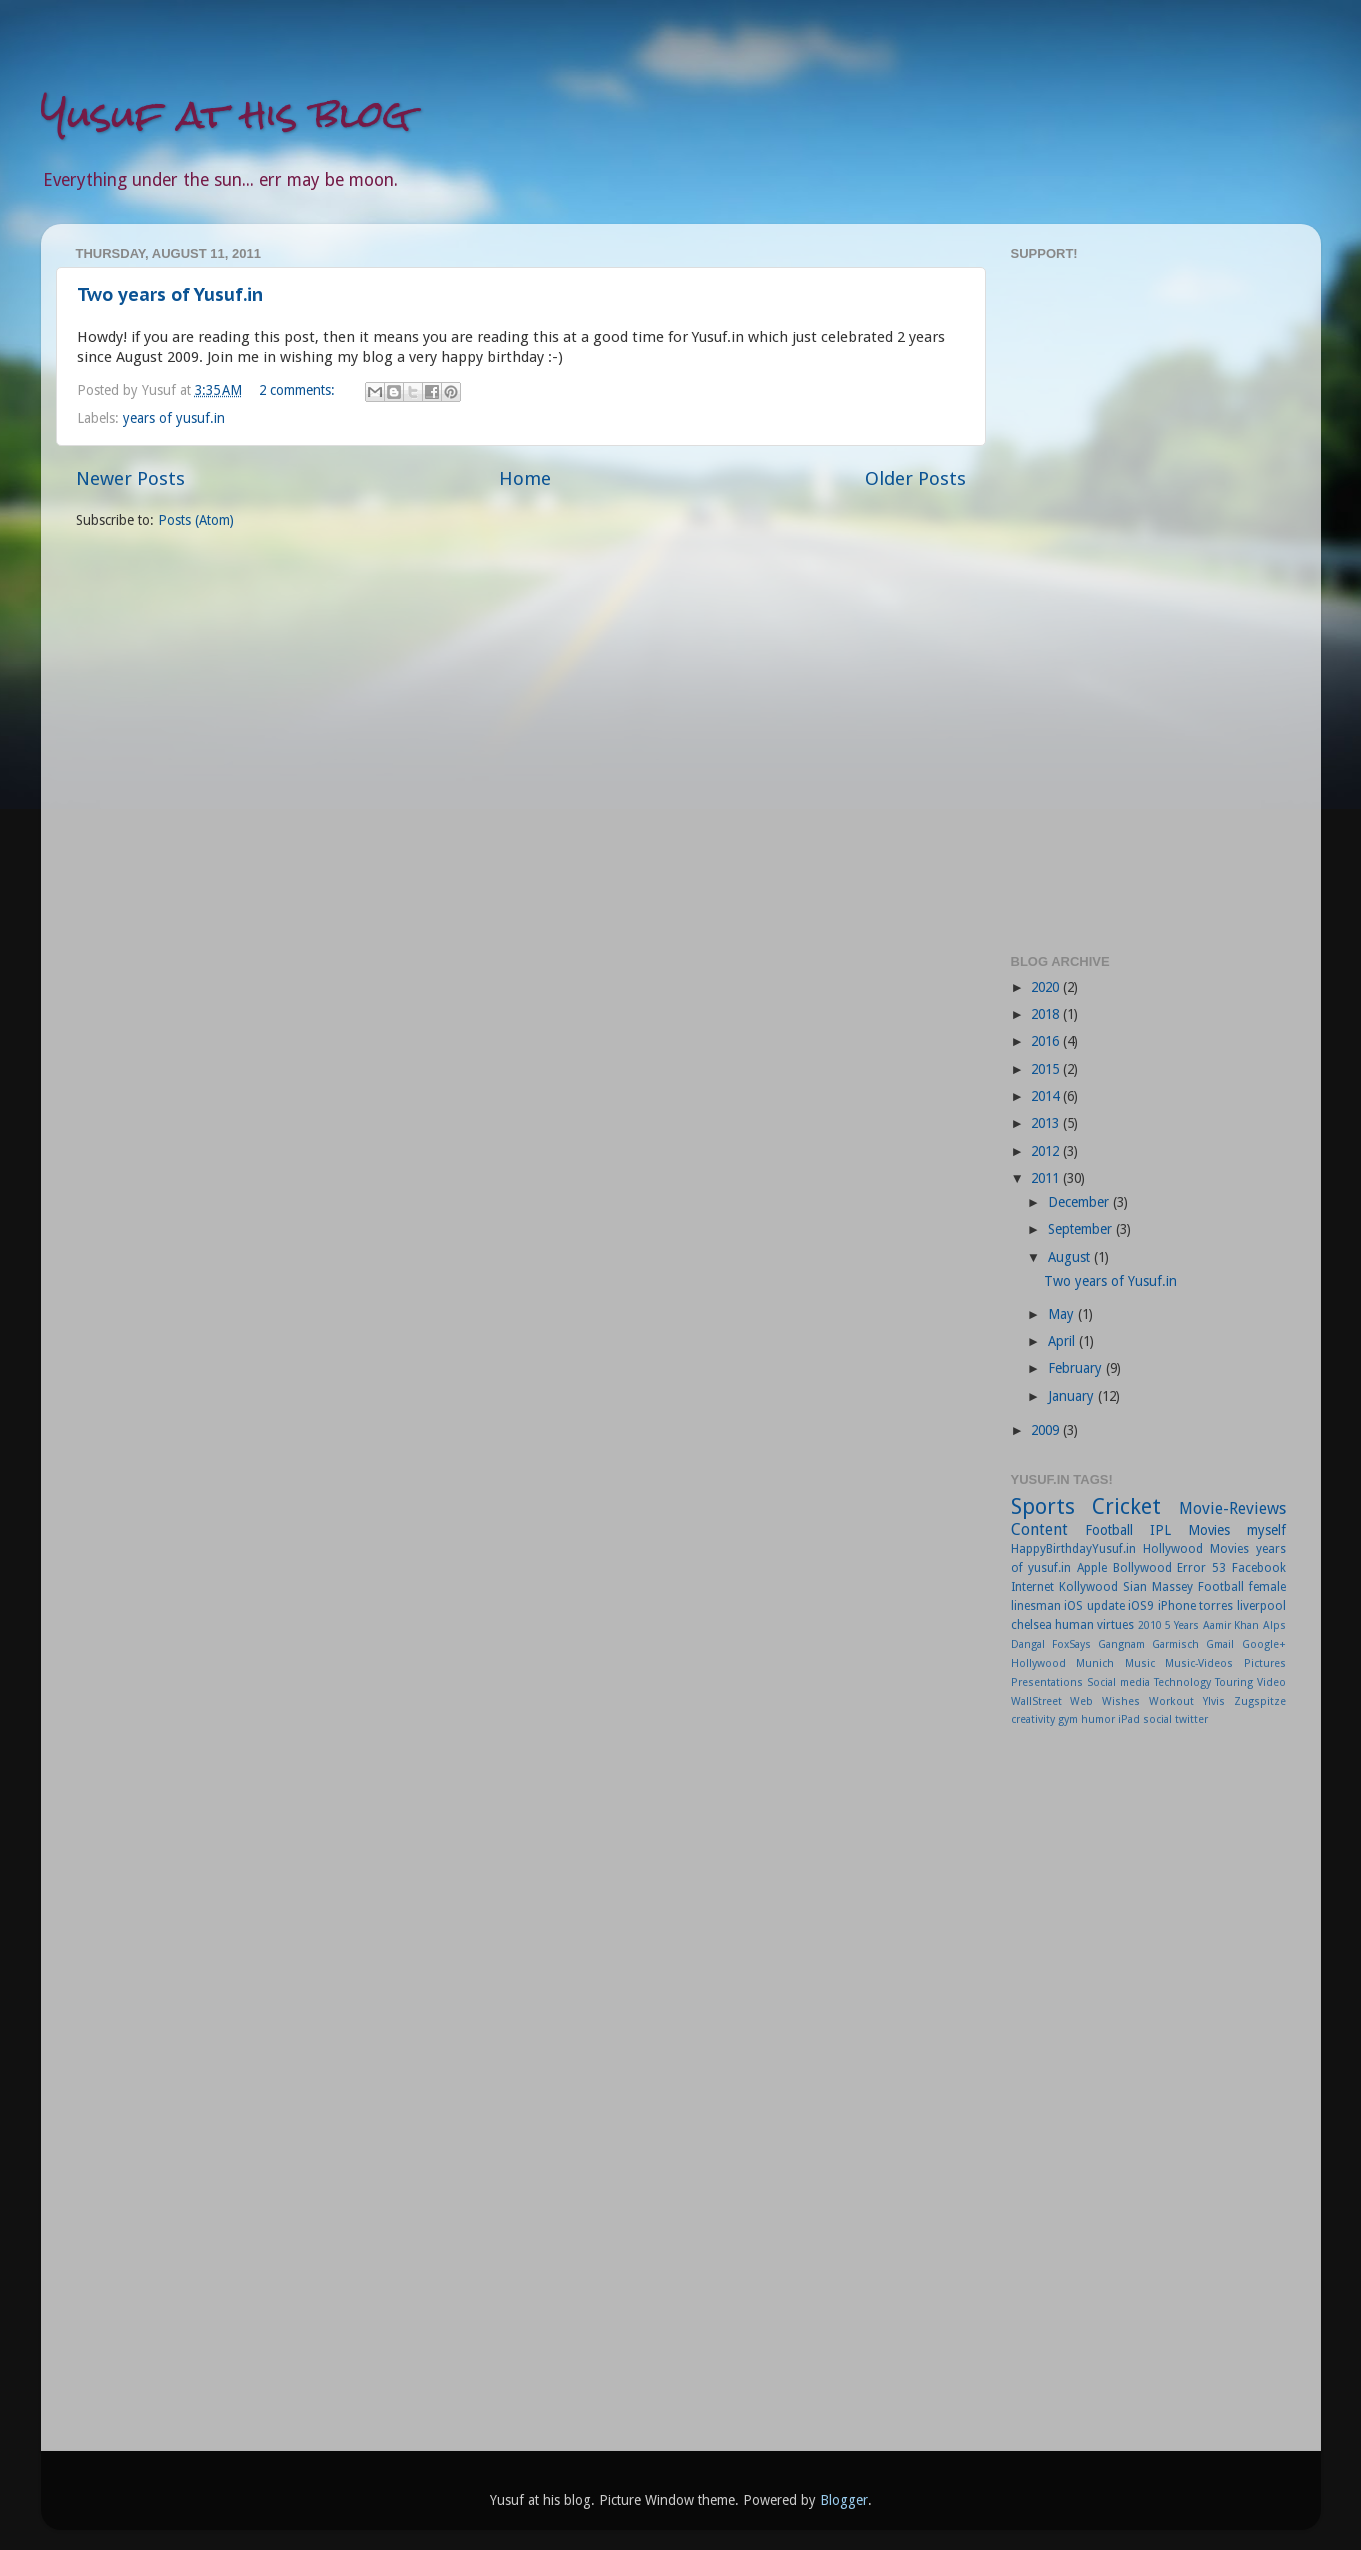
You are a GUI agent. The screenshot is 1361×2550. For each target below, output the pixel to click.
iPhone (1177, 1606)
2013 (1047, 1123)
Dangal (1028, 1644)
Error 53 (1201, 1568)
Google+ (1264, 1644)
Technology (1182, 1682)
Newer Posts (130, 478)
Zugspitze (1260, 1701)
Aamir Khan (1231, 1625)
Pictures (1265, 1663)
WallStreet (1036, 1701)
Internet (1032, 1587)
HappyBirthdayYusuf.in (1073, 1549)
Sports (1043, 1506)
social (1157, 1719)
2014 (1047, 1096)
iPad (1129, 1719)
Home (525, 478)
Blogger (844, 2500)
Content (1039, 1529)
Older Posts (915, 478)
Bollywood (1142, 1568)
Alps (1274, 1625)
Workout (1171, 1701)
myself (1266, 1530)
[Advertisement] (1148, 605)
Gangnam (1121, 1644)
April (1063, 1341)
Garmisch (1175, 1644)
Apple (1092, 1568)
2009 (1047, 1430)
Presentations (1047, 1682)
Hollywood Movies (1196, 1549)
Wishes (1121, 1701)
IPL (1160, 1530)
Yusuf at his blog (226, 114)
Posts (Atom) (196, 520)
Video (1271, 1682)
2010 (1150, 1625)
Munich (1095, 1663)
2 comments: (299, 390)
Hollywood (1038, 1663)
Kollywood (1088, 1587)
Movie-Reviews (1232, 1508)
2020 (1047, 987)
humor (1098, 1719)
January (1073, 1396)
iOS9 (1141, 1606)
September (1082, 1229)
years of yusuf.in (174, 418)
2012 (1047, 1151)
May (1063, 1314)
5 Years (1182, 1625)
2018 (1047, 1014)
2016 (1047, 1041)
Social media (1118, 1682)
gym (1068, 1719)
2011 (1047, 1178)
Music (1140, 1663)
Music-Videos (1199, 1663)
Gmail (1220, 1644)
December (1080, 1202)
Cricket (1126, 1506)
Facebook (1259, 1568)
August (1071, 1257)
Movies (1209, 1530)
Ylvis (1214, 1701)
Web (1081, 1701)
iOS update (1094, 1606)
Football (1109, 1530)
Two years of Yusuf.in (170, 294)
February (1077, 1368)
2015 (1047, 1069)
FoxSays (1071, 1644)
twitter (1191, 1719)
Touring (1234, 1682)
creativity (1033, 1719)
